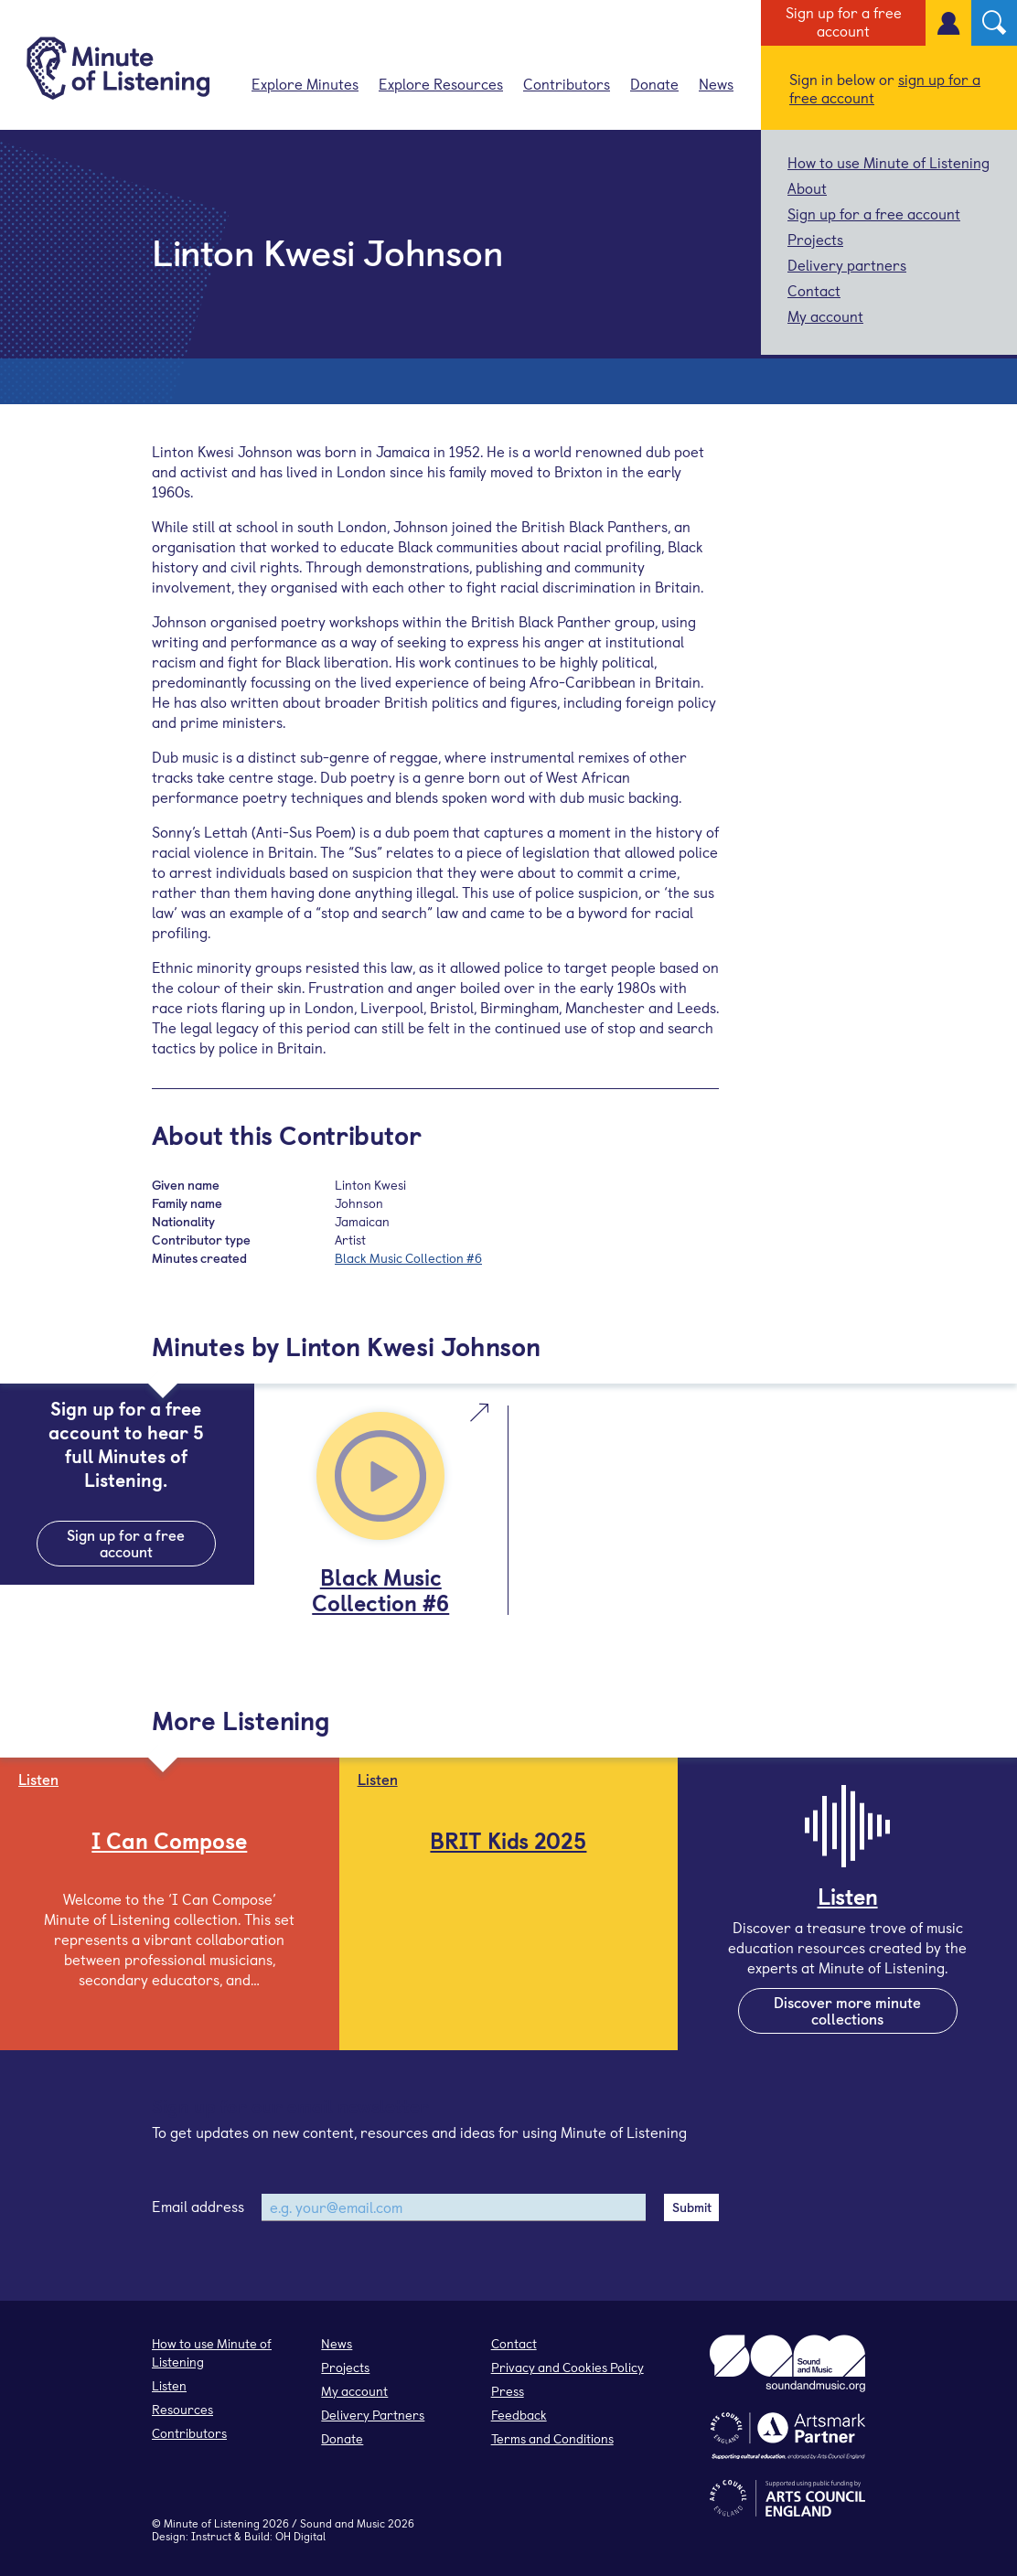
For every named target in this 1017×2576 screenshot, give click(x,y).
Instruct (211, 2536)
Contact (813, 290)
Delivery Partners (372, 2414)
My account (825, 315)
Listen (169, 2385)
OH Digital (300, 2536)
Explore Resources (441, 83)
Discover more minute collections (847, 2010)
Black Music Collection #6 (408, 1257)
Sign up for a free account (844, 21)
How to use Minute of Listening (888, 162)
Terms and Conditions (552, 2438)
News (716, 83)
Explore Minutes (305, 83)
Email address (198, 2206)
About (807, 187)
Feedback (519, 2414)
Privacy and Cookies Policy (567, 2367)
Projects (815, 239)
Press (507, 2390)
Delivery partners (846, 264)
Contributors (566, 83)
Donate (654, 83)
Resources (182, 2409)
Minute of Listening (212, 2523)
